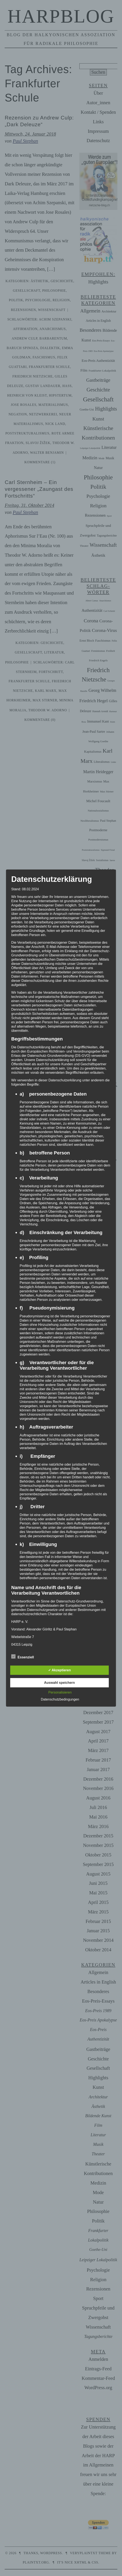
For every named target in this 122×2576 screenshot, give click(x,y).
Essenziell (22, 1656)
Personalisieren (60, 1692)
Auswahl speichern (59, 1682)
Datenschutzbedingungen (60, 1699)
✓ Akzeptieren (59, 1670)
